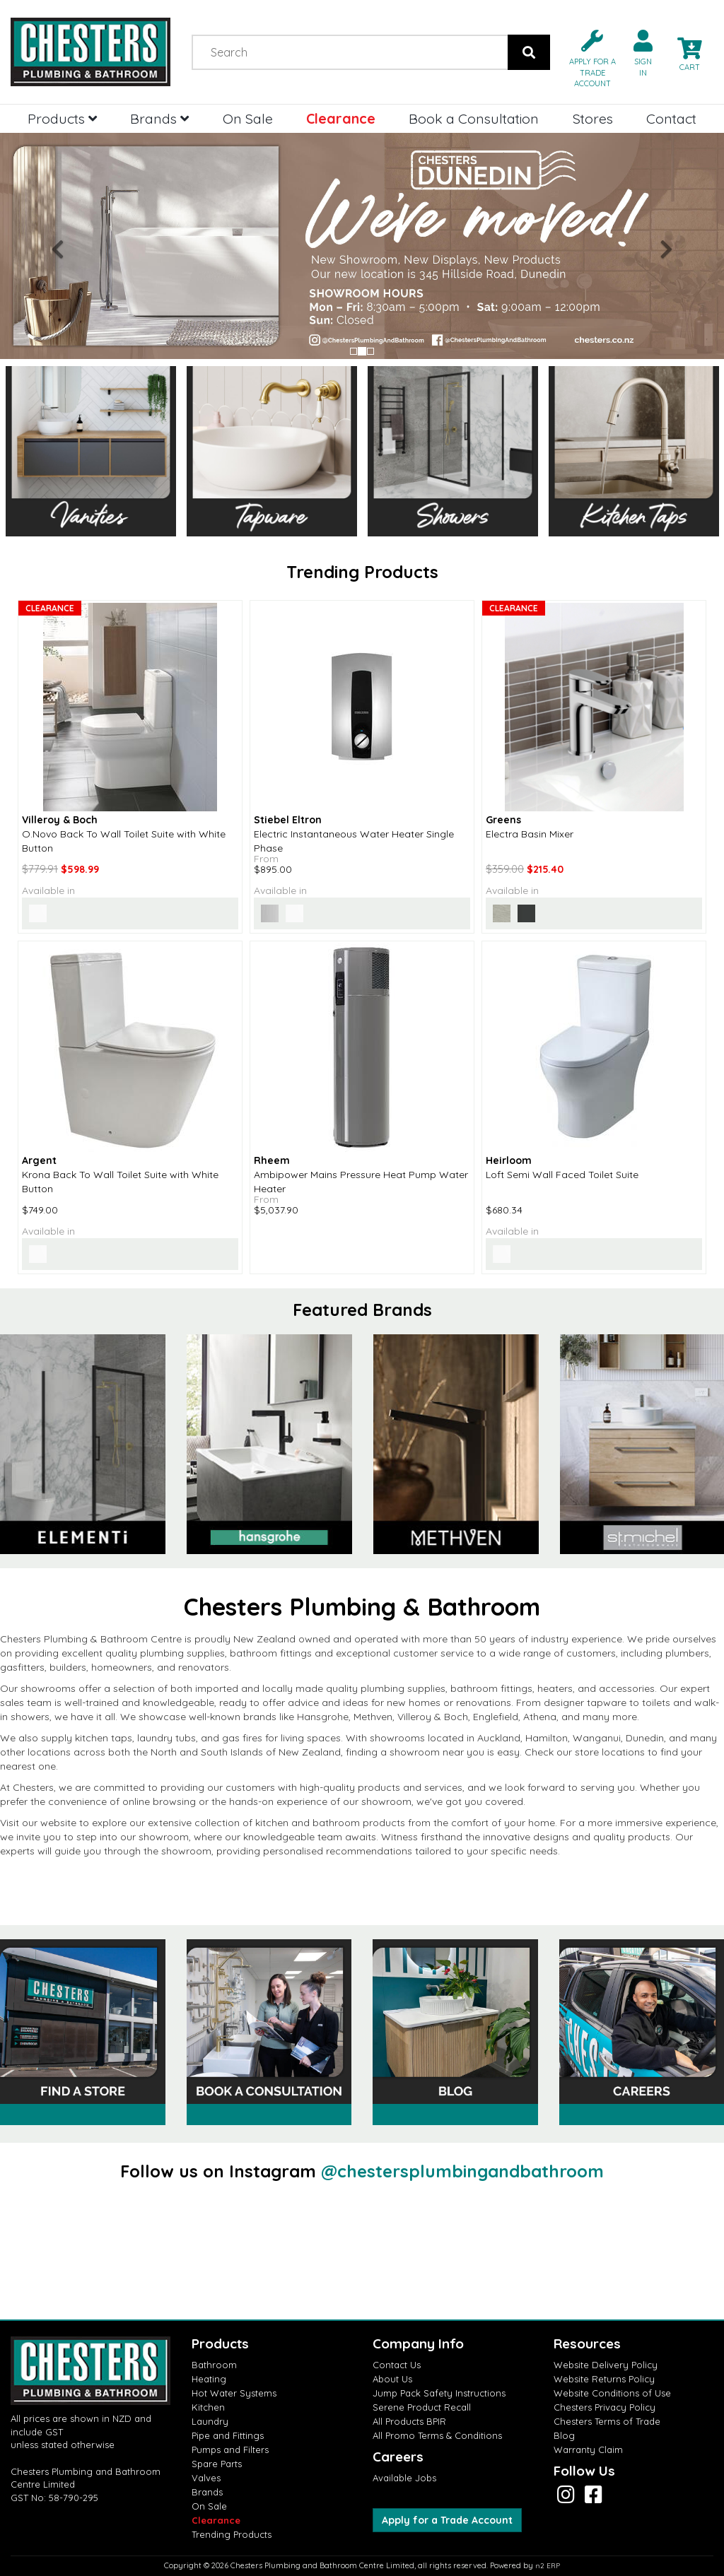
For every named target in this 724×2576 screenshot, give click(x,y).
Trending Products (232, 2534)
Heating (209, 2378)
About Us (392, 2378)
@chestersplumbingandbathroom (462, 2171)
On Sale (248, 118)
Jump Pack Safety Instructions (439, 2393)
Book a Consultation (474, 118)
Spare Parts (217, 2463)
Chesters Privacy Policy (604, 2407)
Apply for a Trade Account (447, 2520)
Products (62, 118)
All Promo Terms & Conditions (437, 2435)
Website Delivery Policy (606, 2364)
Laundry (210, 2421)
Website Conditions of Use (612, 2393)
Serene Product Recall (422, 2407)
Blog (564, 2435)
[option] (269, 1444)
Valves (206, 2477)
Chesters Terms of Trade (607, 2421)
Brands (159, 118)
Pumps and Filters (230, 2449)
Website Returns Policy (604, 2378)
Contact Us (397, 2364)
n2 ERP (547, 2565)
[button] (587, 57)
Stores (593, 118)
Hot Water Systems (234, 2393)
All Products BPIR (409, 2421)
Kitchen (208, 2407)
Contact (671, 118)
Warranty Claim (588, 2449)
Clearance (340, 118)
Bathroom (214, 2364)
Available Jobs (404, 2477)
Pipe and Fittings (228, 2435)
